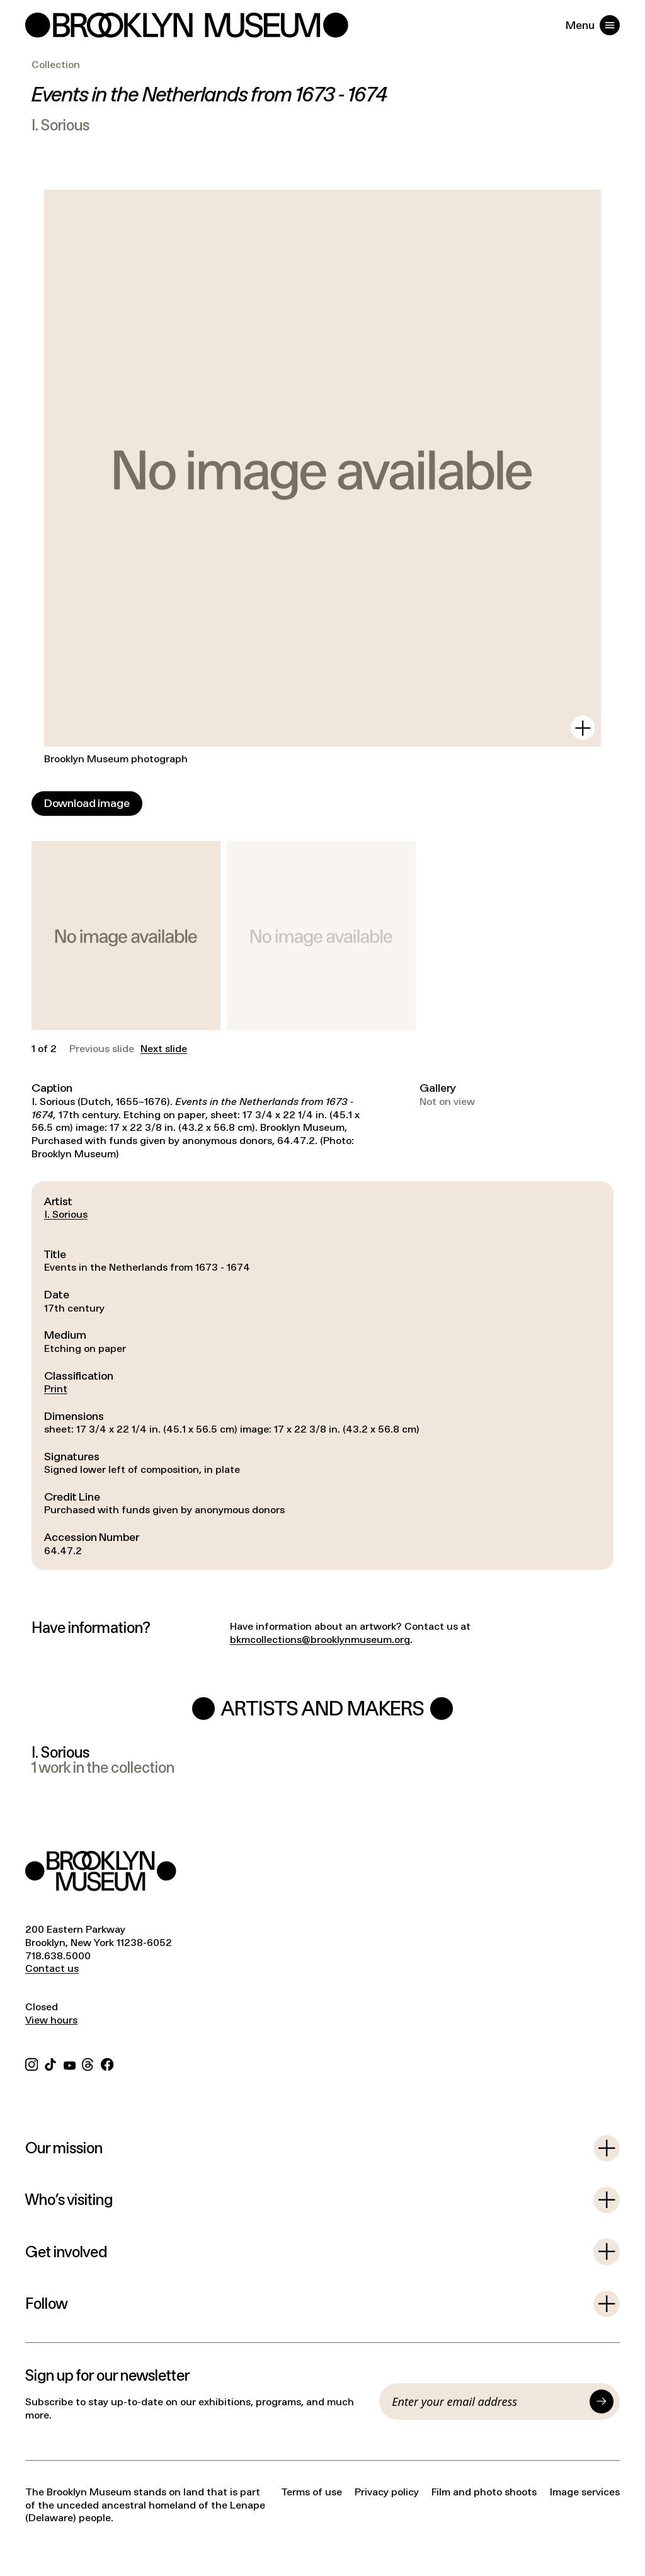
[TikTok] (50, 2063)
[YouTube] (70, 2063)
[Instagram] (31, 2063)
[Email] (487, 2401)
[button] (125, 935)
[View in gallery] (583, 728)
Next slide (163, 1049)
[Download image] (86, 803)
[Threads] (88, 2063)
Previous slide (101, 1049)
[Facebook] (107, 2063)
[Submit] (602, 2401)
